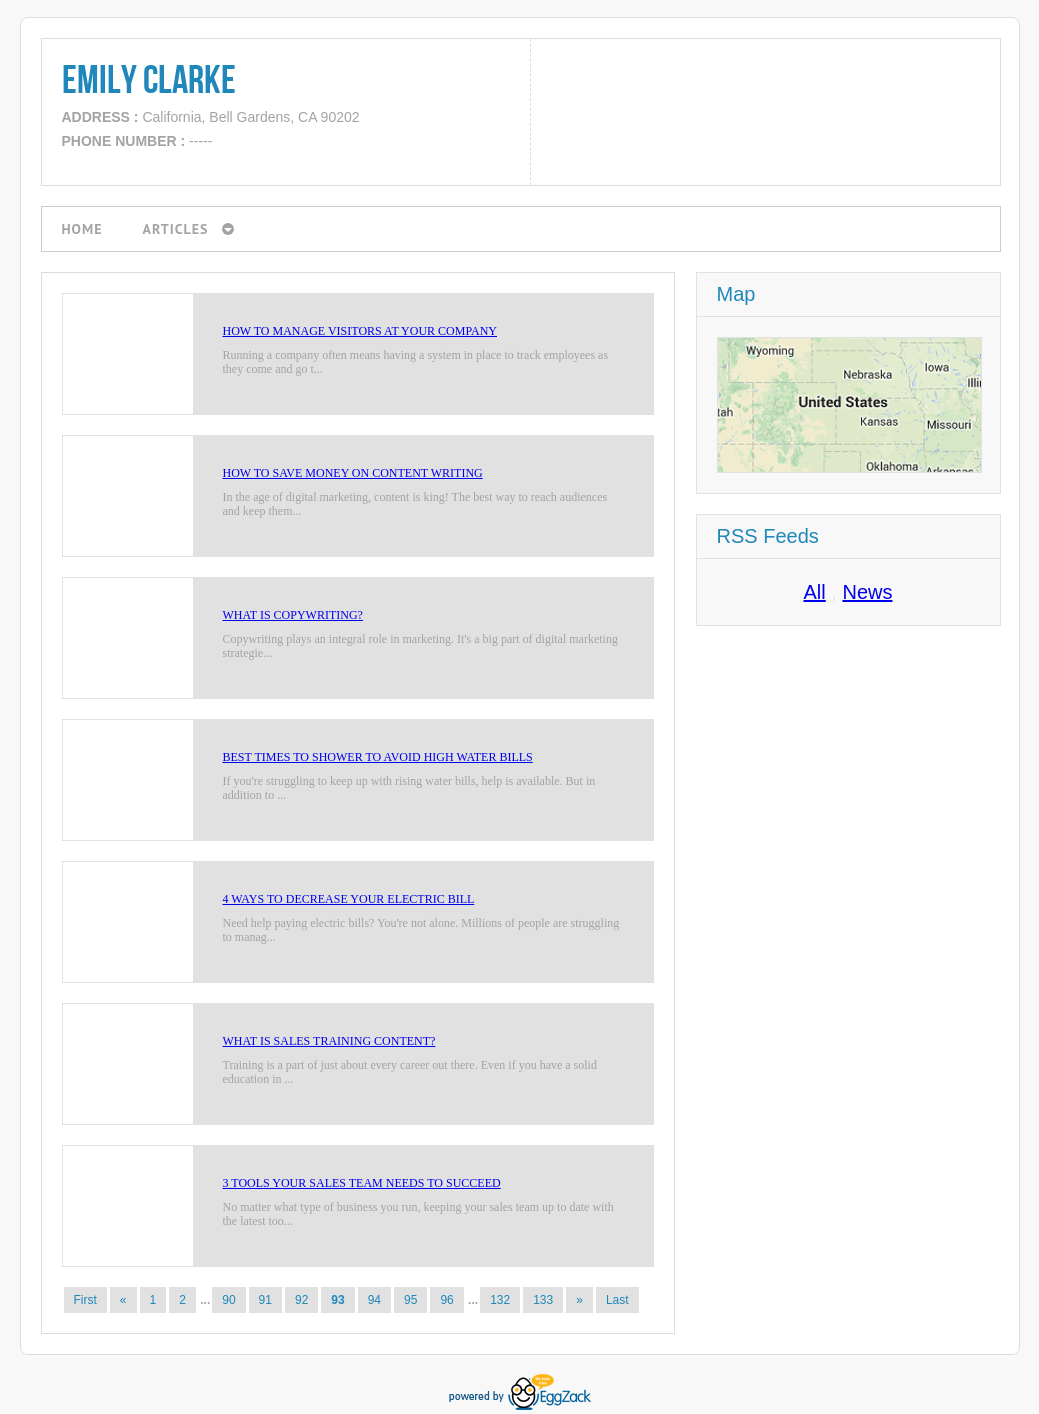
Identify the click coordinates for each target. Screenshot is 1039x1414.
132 (500, 1300)
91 (265, 1300)
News (867, 592)
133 (543, 1300)
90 (228, 1300)
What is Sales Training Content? (329, 1041)
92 (301, 1300)
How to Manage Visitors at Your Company (360, 331)
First (85, 1300)
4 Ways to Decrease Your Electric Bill (349, 899)
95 (410, 1300)
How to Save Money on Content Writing (353, 473)
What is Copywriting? (293, 615)
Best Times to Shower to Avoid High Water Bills (378, 757)
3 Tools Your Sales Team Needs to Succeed (362, 1183)
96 (446, 1300)
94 (374, 1300)
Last (617, 1300)
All (815, 592)
